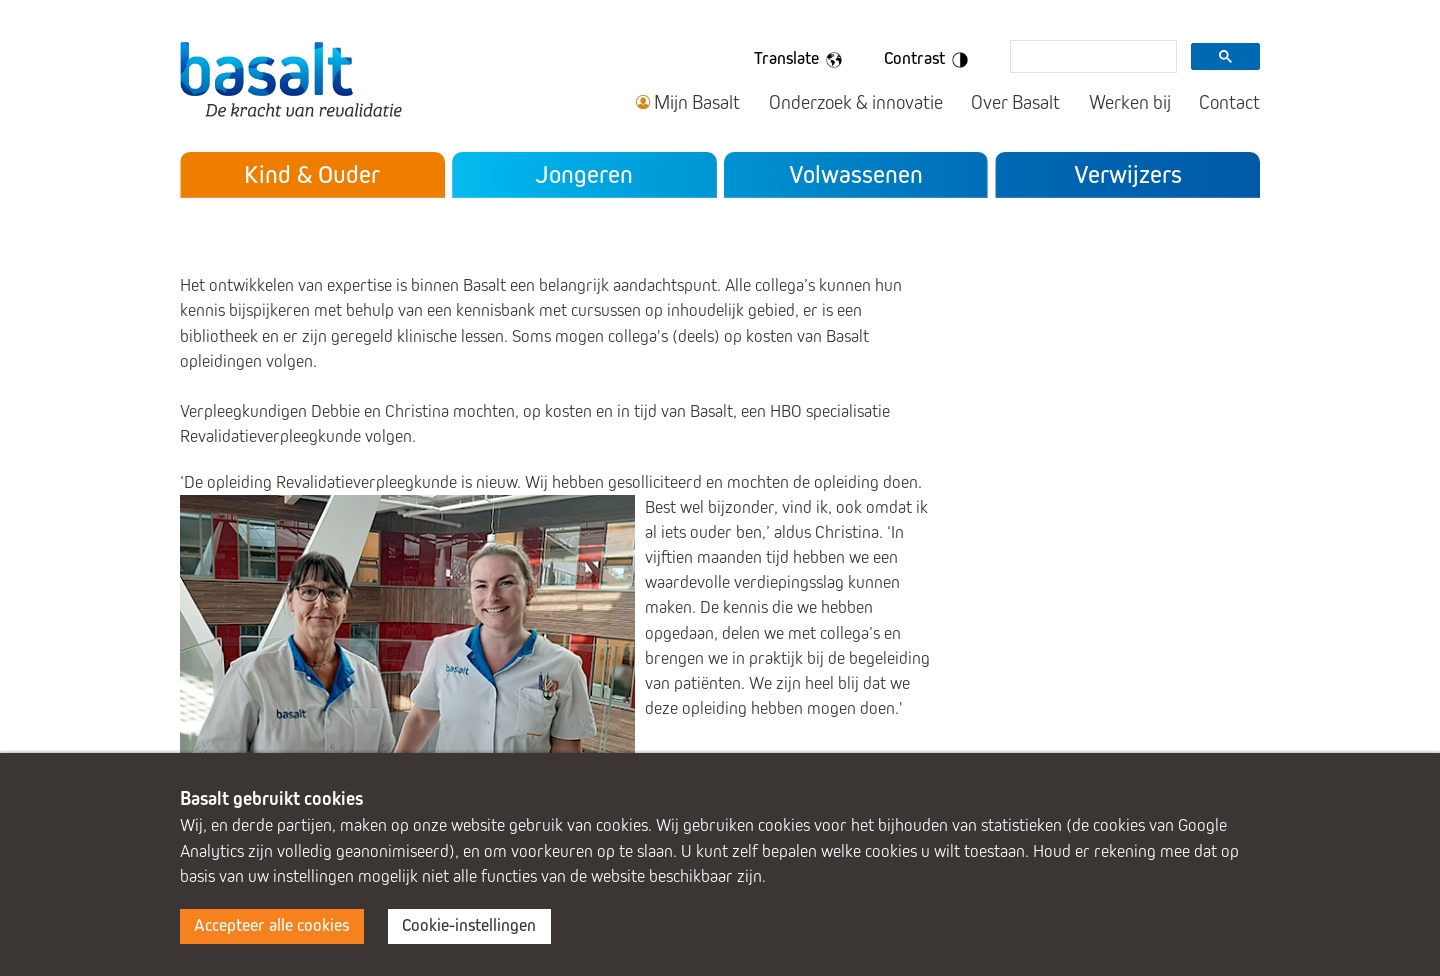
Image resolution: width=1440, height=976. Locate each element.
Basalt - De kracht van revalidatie (291, 78)
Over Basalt (1015, 102)
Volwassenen (856, 174)
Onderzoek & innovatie (856, 102)
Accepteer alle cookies (271, 925)
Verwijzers (1128, 174)
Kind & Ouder (312, 174)
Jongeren (584, 174)
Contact (1229, 102)
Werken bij (1130, 102)
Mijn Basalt (697, 102)
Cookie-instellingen (469, 925)
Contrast (929, 60)
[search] (1091, 58)
